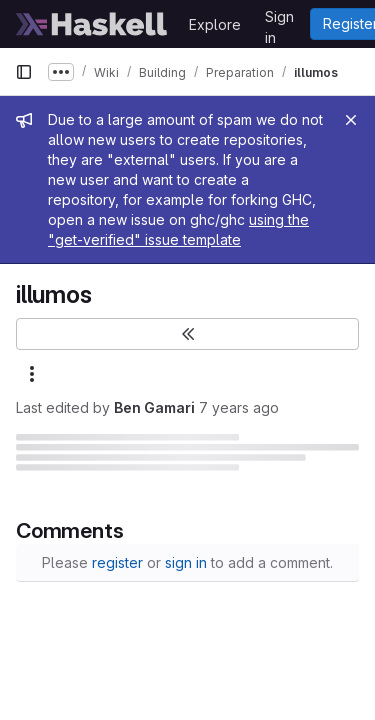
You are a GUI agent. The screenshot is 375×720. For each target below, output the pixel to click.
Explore (215, 24)
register (117, 562)
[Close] (351, 120)
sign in (186, 562)
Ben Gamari (154, 407)
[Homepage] (92, 24)
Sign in (279, 20)
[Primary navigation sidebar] (24, 72)
